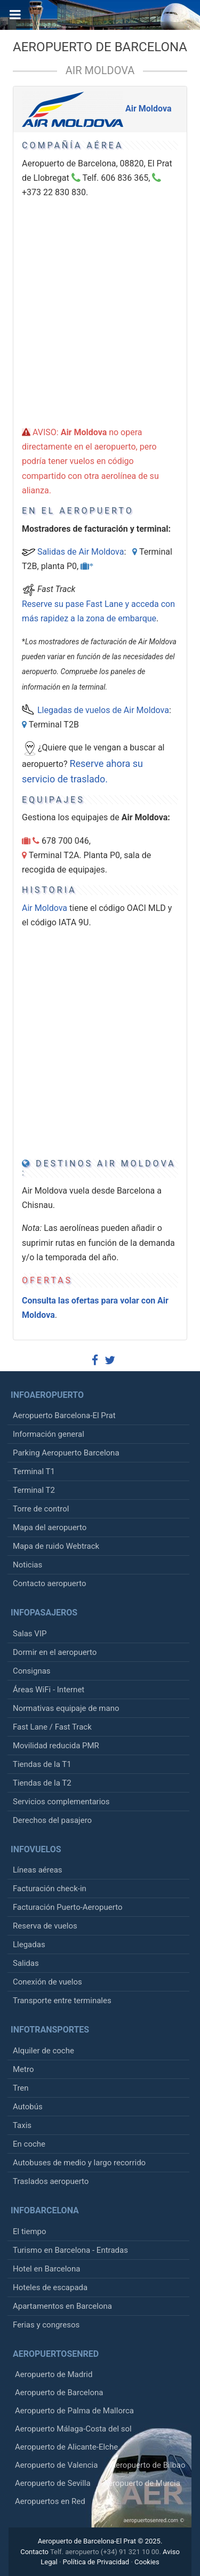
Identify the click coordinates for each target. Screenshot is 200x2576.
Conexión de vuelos (47, 1982)
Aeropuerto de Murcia (141, 2483)
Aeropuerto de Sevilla (53, 2483)
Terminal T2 (34, 1490)
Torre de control (41, 1509)
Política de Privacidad (96, 2562)
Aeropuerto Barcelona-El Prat (64, 1415)
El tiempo (29, 2231)
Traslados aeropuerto (51, 2181)
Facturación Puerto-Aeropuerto (67, 1907)
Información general (48, 1434)
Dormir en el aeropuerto (55, 1652)
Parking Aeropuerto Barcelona (66, 1453)
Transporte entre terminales (62, 2000)
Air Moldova (100, 70)
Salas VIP (29, 1633)
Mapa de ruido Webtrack (56, 1546)
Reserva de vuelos (45, 1926)
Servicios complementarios (61, 1801)
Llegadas (29, 1944)
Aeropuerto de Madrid (53, 2374)
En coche (29, 2144)
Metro (23, 2069)
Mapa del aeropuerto (49, 1527)
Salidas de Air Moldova (80, 552)
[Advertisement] (100, 299)
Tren (21, 2088)
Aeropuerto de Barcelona (100, 46)
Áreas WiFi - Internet (48, 1689)
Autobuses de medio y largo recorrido (79, 2162)
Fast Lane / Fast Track (52, 1727)
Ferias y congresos (46, 2325)
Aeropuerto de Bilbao (147, 2465)
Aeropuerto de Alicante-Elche (66, 2447)
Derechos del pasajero (52, 1820)
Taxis (22, 2125)
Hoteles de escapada (50, 2287)
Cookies (146, 2562)
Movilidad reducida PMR (56, 1745)
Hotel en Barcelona (46, 2269)
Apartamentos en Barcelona (62, 2306)
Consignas (32, 1671)
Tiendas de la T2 (42, 1783)
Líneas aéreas (37, 1870)
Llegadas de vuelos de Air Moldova (103, 710)
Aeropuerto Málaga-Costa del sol (73, 2429)
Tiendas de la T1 (42, 1764)
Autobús (28, 2106)
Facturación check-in (49, 1888)
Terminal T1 (34, 1471)
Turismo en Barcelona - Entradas (70, 2250)
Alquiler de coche (43, 2050)
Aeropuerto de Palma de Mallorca (74, 2410)
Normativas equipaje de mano (66, 1708)
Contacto (34, 2552)
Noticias (27, 1565)
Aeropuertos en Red (50, 2501)
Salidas (26, 1963)
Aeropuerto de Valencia (56, 2465)
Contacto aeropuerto (49, 1583)
